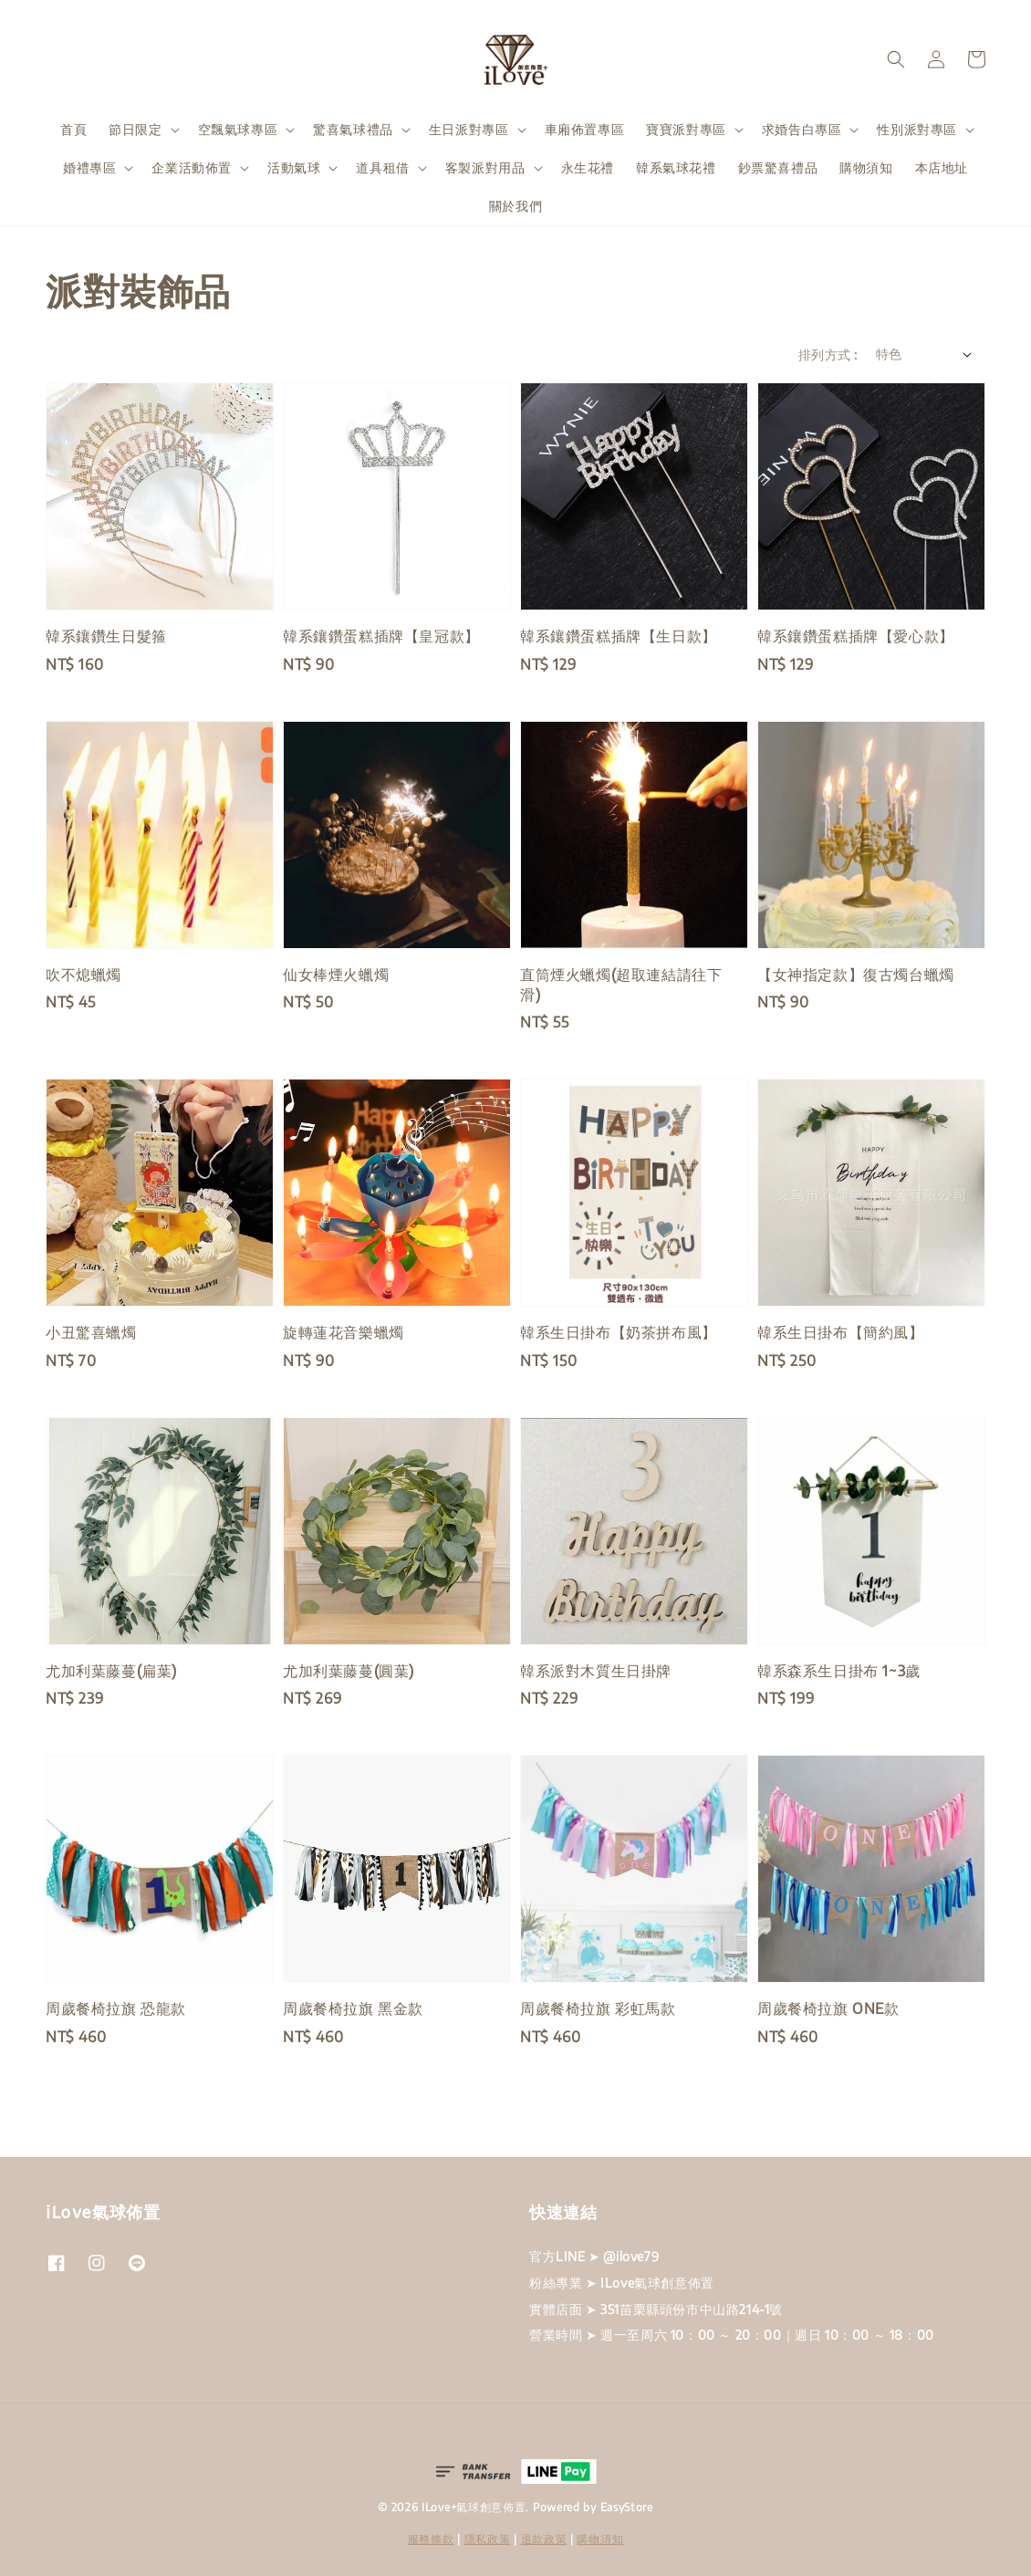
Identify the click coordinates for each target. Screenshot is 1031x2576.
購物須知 (865, 167)
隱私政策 (487, 2539)
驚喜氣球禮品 (353, 129)
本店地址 (941, 167)
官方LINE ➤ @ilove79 (594, 2256)
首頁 (73, 129)
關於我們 (515, 206)
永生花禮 (587, 167)
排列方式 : (827, 354)
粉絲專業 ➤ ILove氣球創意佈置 (621, 2282)
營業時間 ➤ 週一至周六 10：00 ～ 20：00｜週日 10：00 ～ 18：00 (731, 2334)
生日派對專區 (469, 129)
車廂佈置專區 (585, 129)
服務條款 (431, 2539)
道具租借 (382, 167)
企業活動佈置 (191, 167)
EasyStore (626, 2507)
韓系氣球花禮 (676, 167)
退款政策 (544, 2539)
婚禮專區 (89, 167)
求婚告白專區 (802, 129)
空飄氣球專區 (238, 129)
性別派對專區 (917, 129)
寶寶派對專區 (686, 129)
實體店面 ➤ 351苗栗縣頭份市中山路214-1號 (656, 2309)
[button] (896, 59)
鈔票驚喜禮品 (778, 167)
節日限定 (135, 129)
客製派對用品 (485, 167)
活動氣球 (293, 167)
